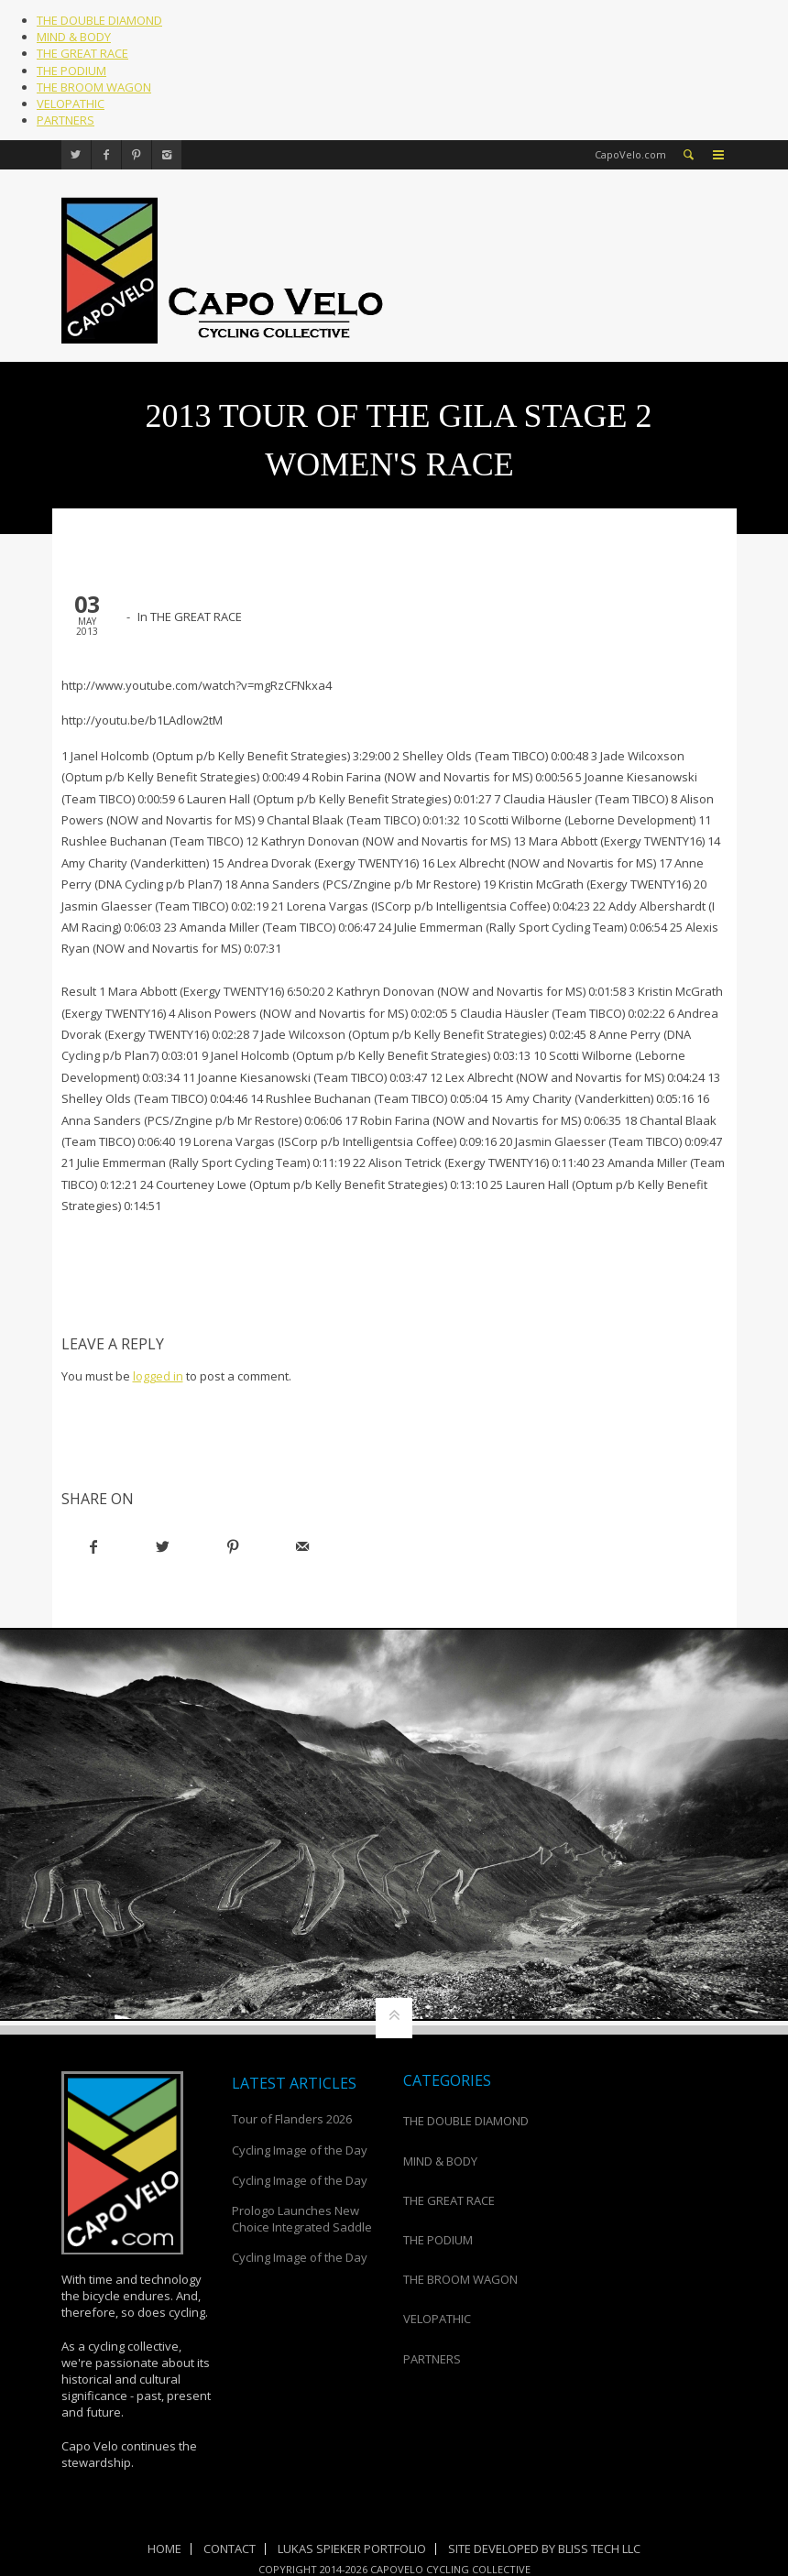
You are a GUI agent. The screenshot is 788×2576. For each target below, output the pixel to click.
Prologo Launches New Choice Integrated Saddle (302, 2218)
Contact (229, 2548)
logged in (158, 1376)
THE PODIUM (71, 70)
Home (164, 2548)
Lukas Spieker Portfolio (352, 2548)
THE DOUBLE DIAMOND (99, 20)
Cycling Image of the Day (299, 2150)
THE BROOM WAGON (94, 87)
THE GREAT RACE (82, 53)
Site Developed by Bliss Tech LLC (544, 2548)
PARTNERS (65, 120)
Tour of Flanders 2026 (292, 2119)
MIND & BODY (74, 36)
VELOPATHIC (70, 103)
